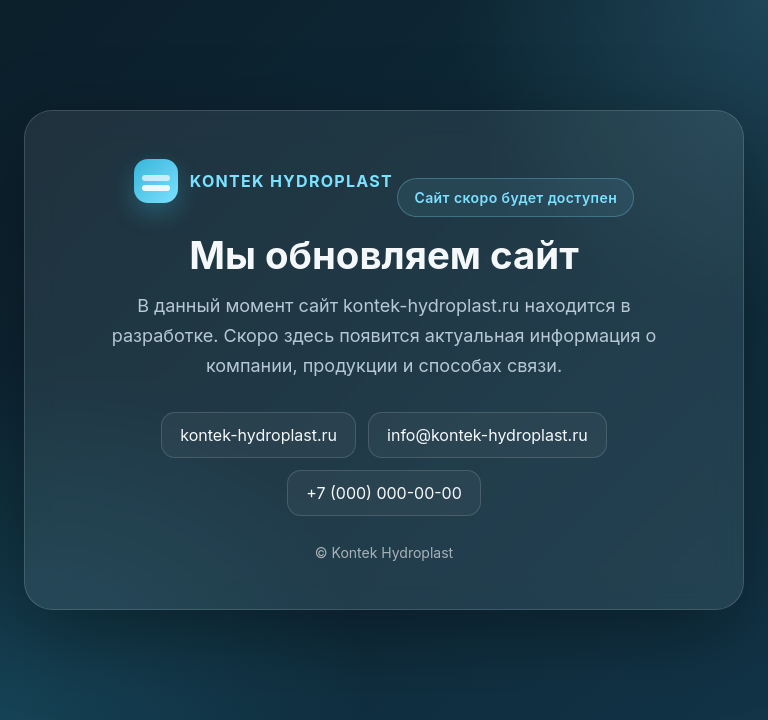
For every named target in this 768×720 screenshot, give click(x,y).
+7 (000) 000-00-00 (384, 493)
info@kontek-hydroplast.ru (487, 435)
